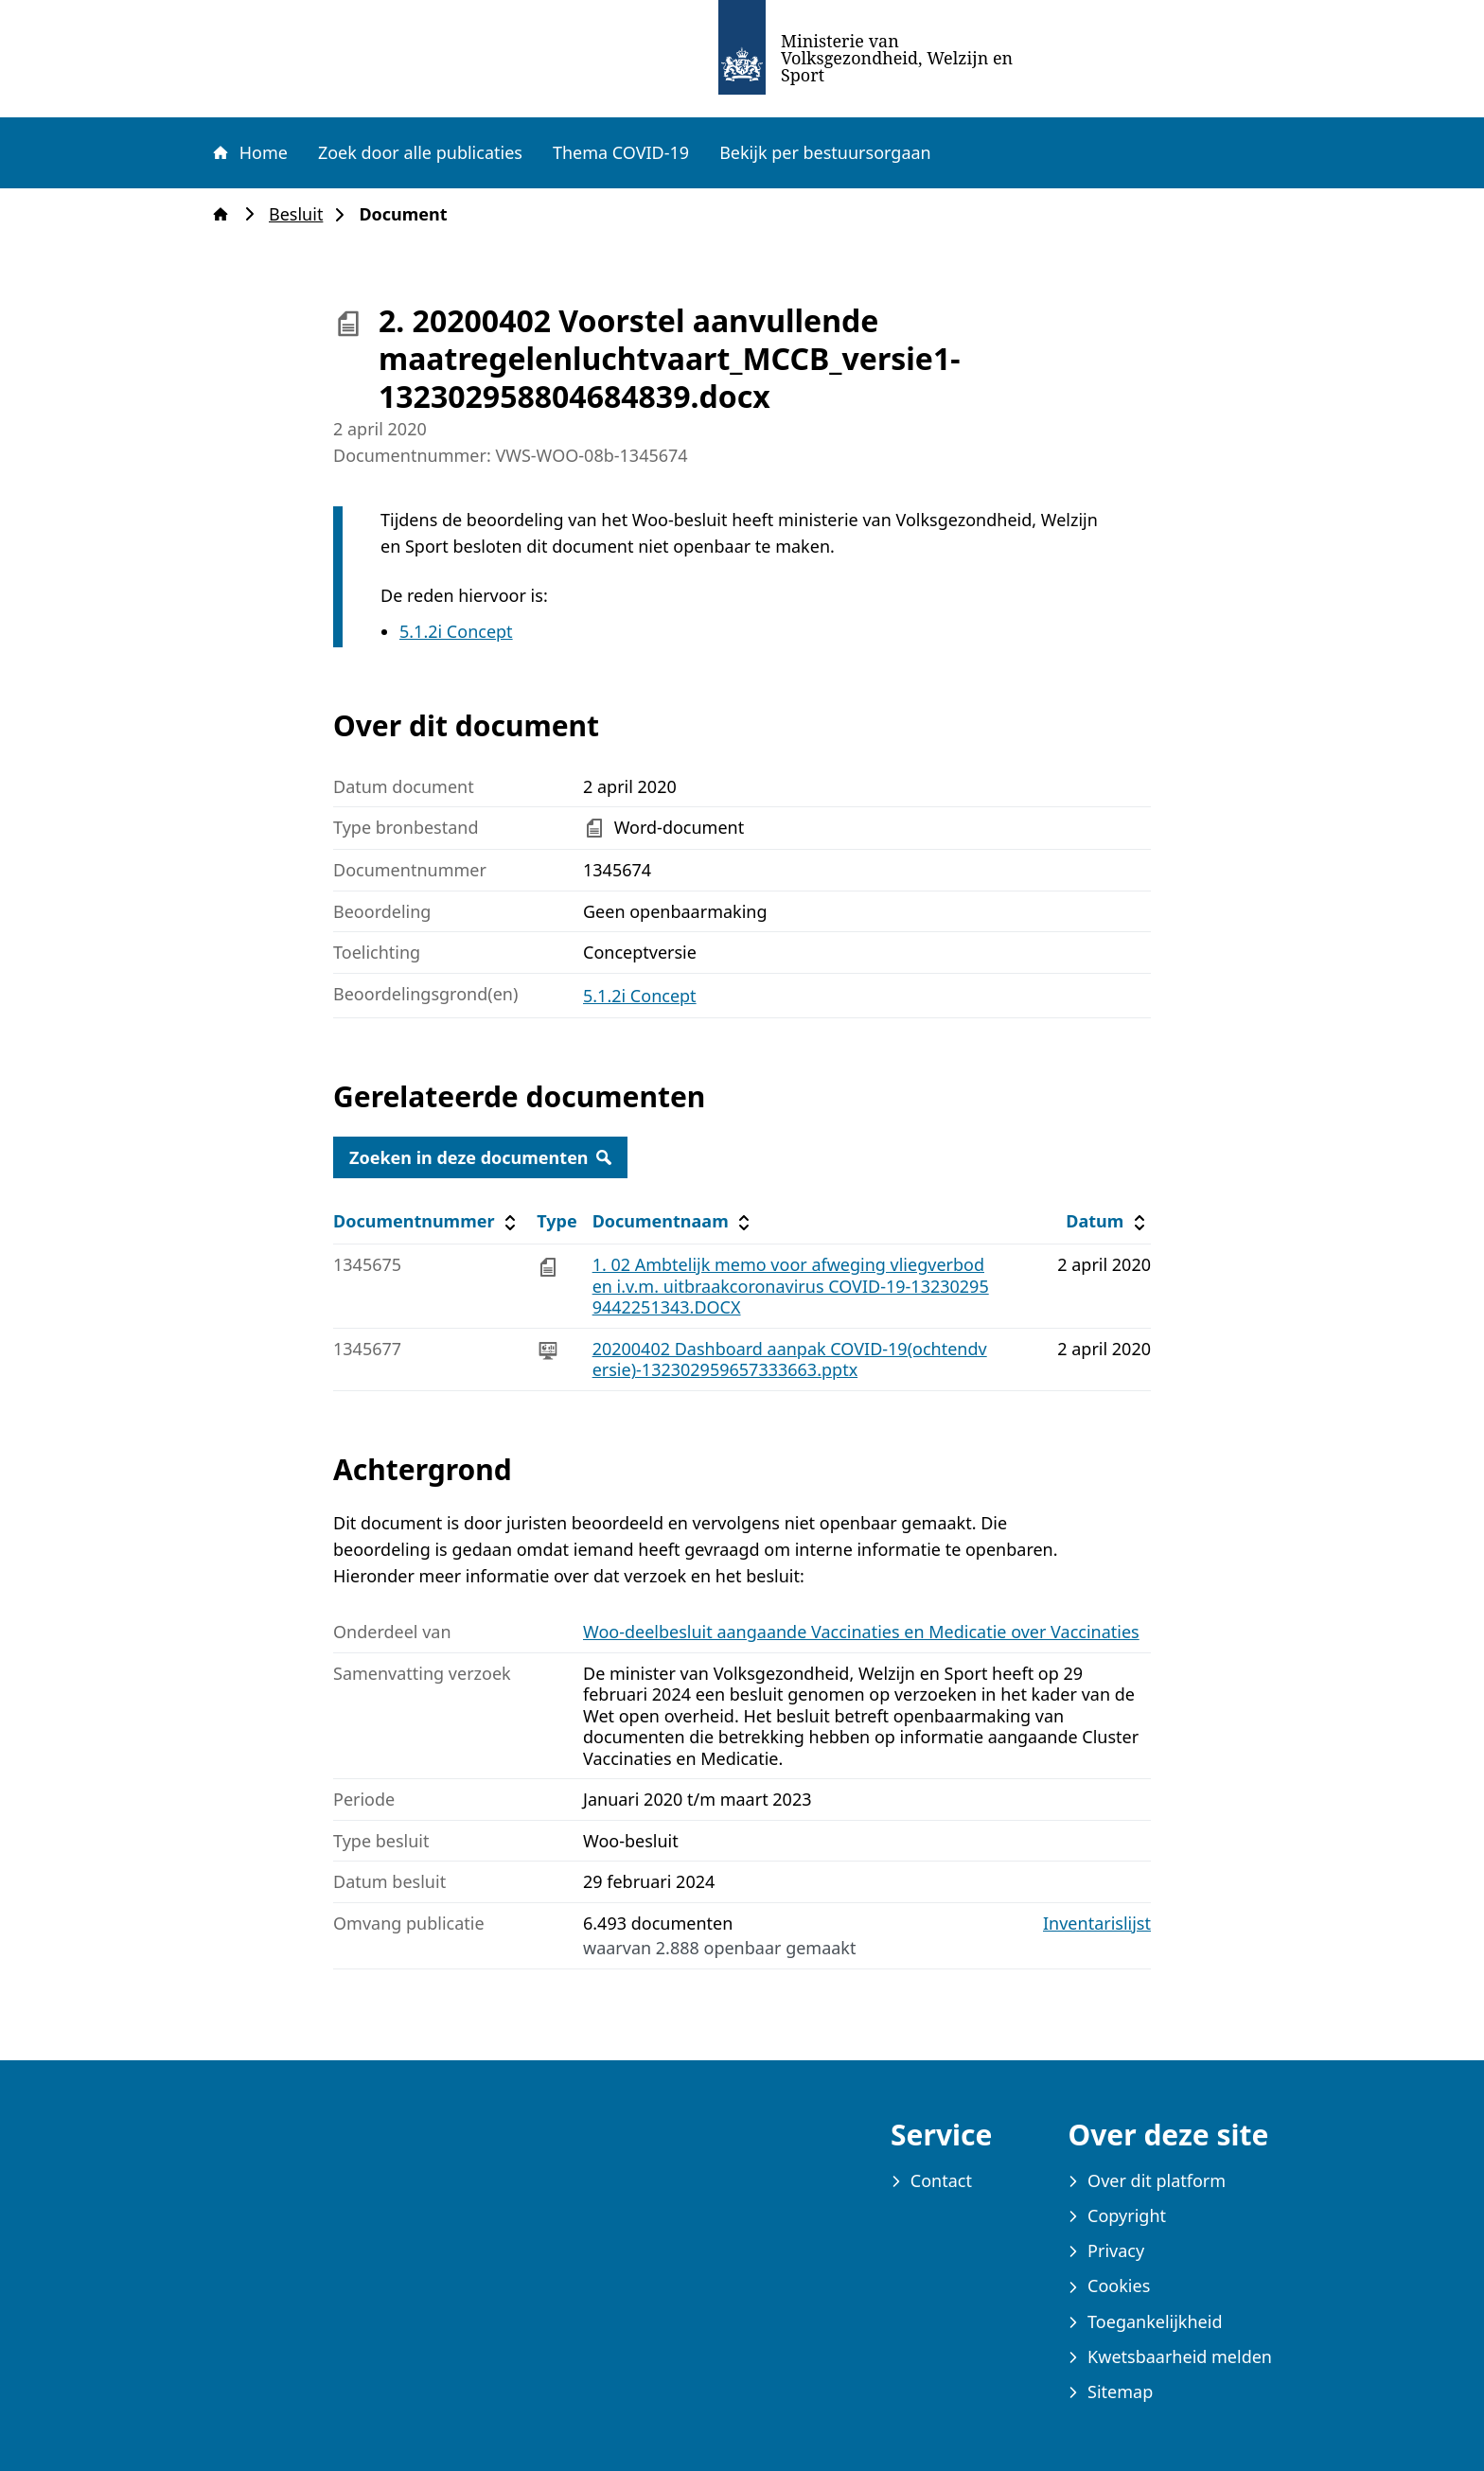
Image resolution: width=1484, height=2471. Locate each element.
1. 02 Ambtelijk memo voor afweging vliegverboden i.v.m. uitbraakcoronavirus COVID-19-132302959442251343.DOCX (790, 1285)
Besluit (301, 214)
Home (249, 152)
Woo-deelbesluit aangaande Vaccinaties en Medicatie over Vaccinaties (861, 1631)
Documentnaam (674, 1221)
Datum (1108, 1221)
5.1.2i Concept (456, 631)
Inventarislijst (1097, 1923)
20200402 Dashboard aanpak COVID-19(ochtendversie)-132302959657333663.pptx (789, 1359)
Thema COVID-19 (621, 152)
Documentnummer (427, 1221)
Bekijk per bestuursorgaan (825, 152)
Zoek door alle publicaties (420, 152)
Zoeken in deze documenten (480, 1157)
